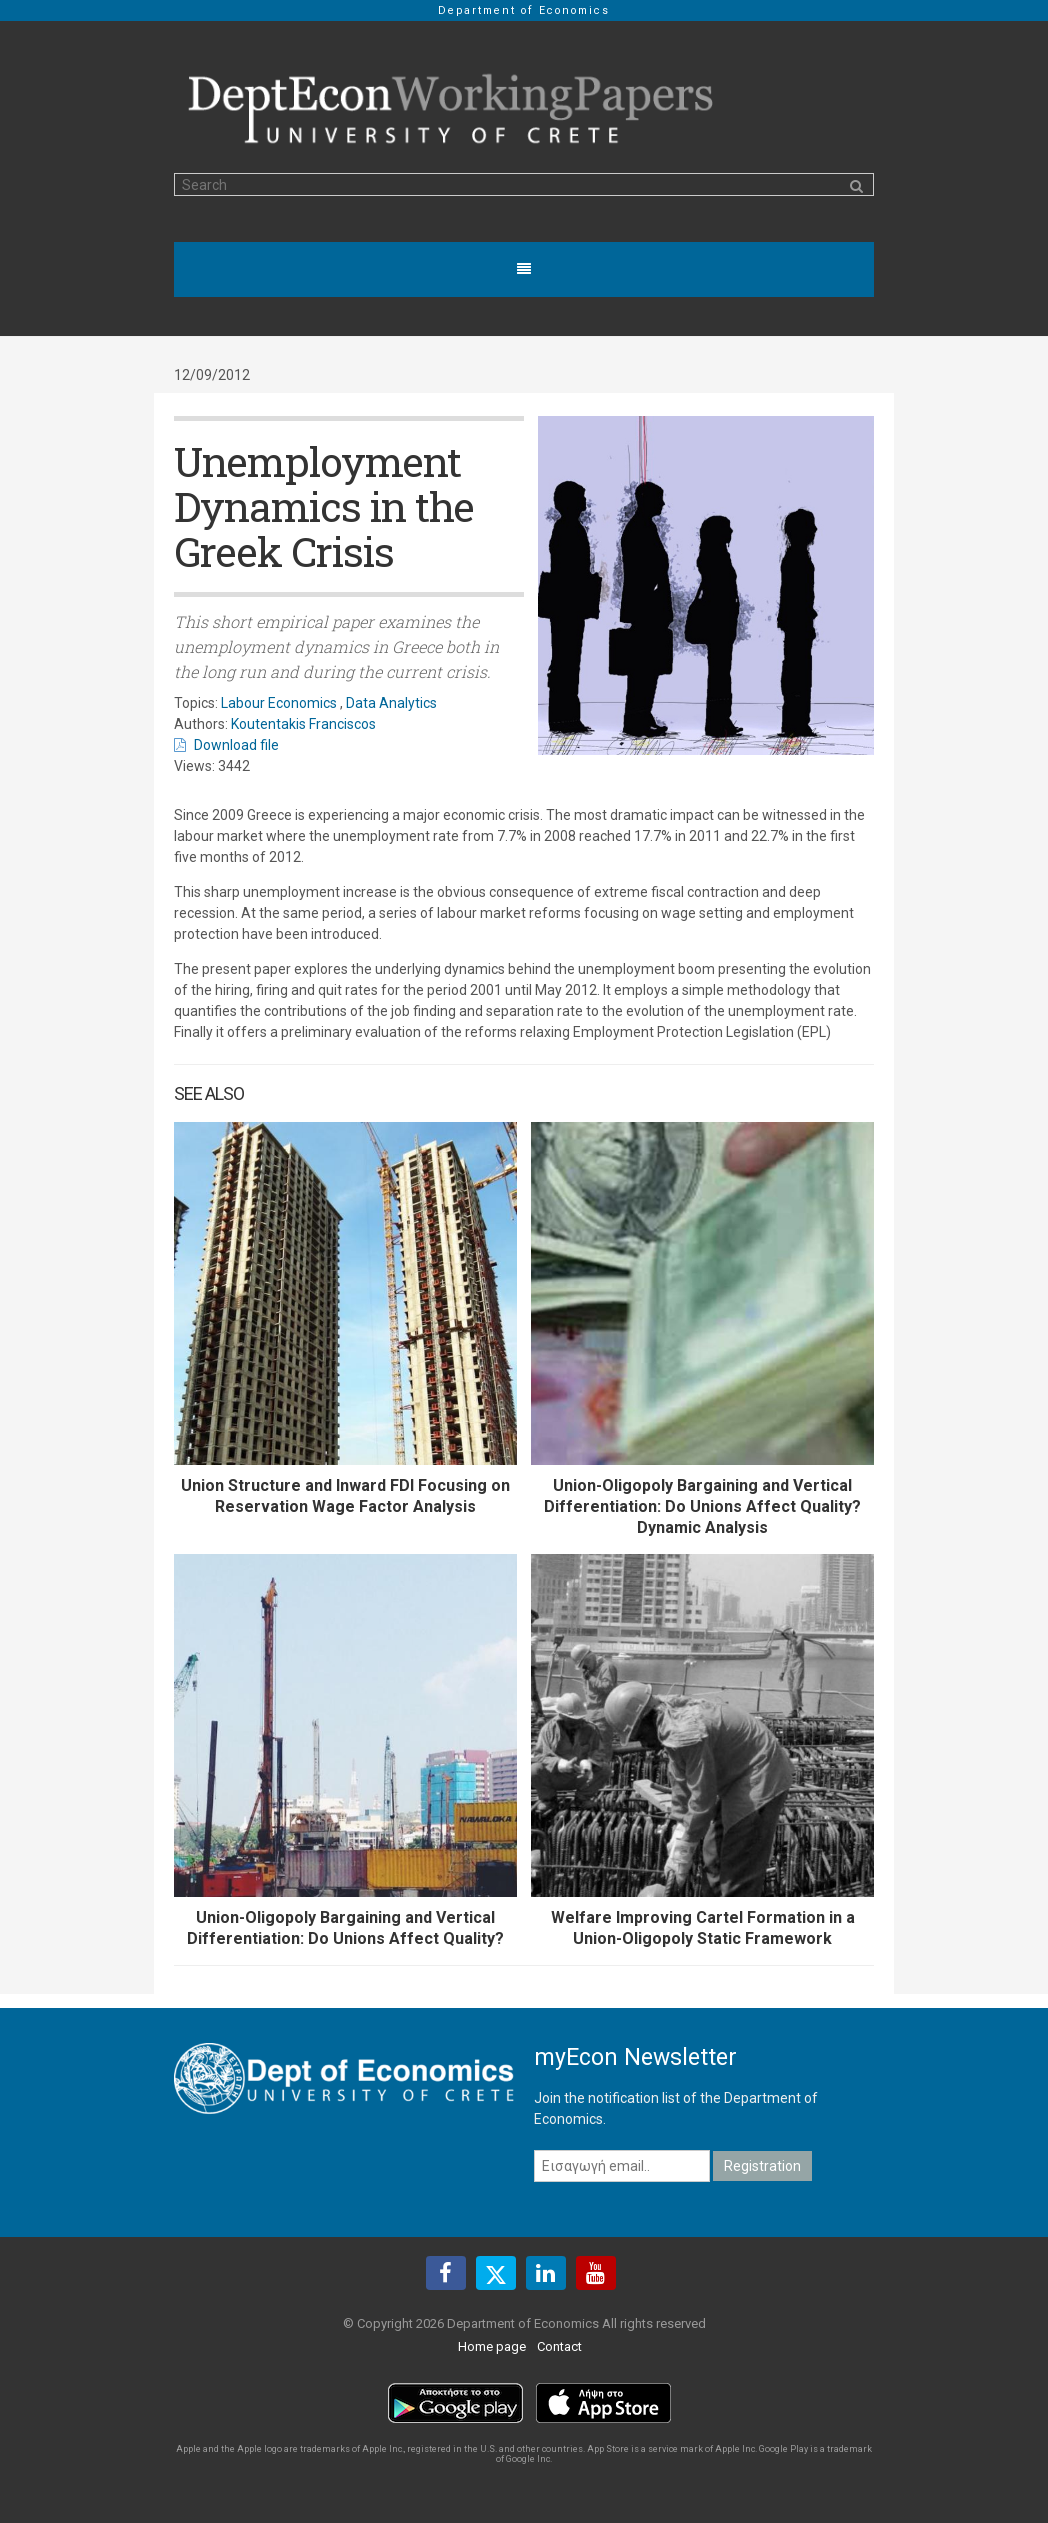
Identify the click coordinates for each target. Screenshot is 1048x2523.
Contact (559, 2346)
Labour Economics (279, 703)
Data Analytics (391, 703)
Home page (492, 2346)
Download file (236, 745)
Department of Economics (524, 10)
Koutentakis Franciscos (303, 724)
